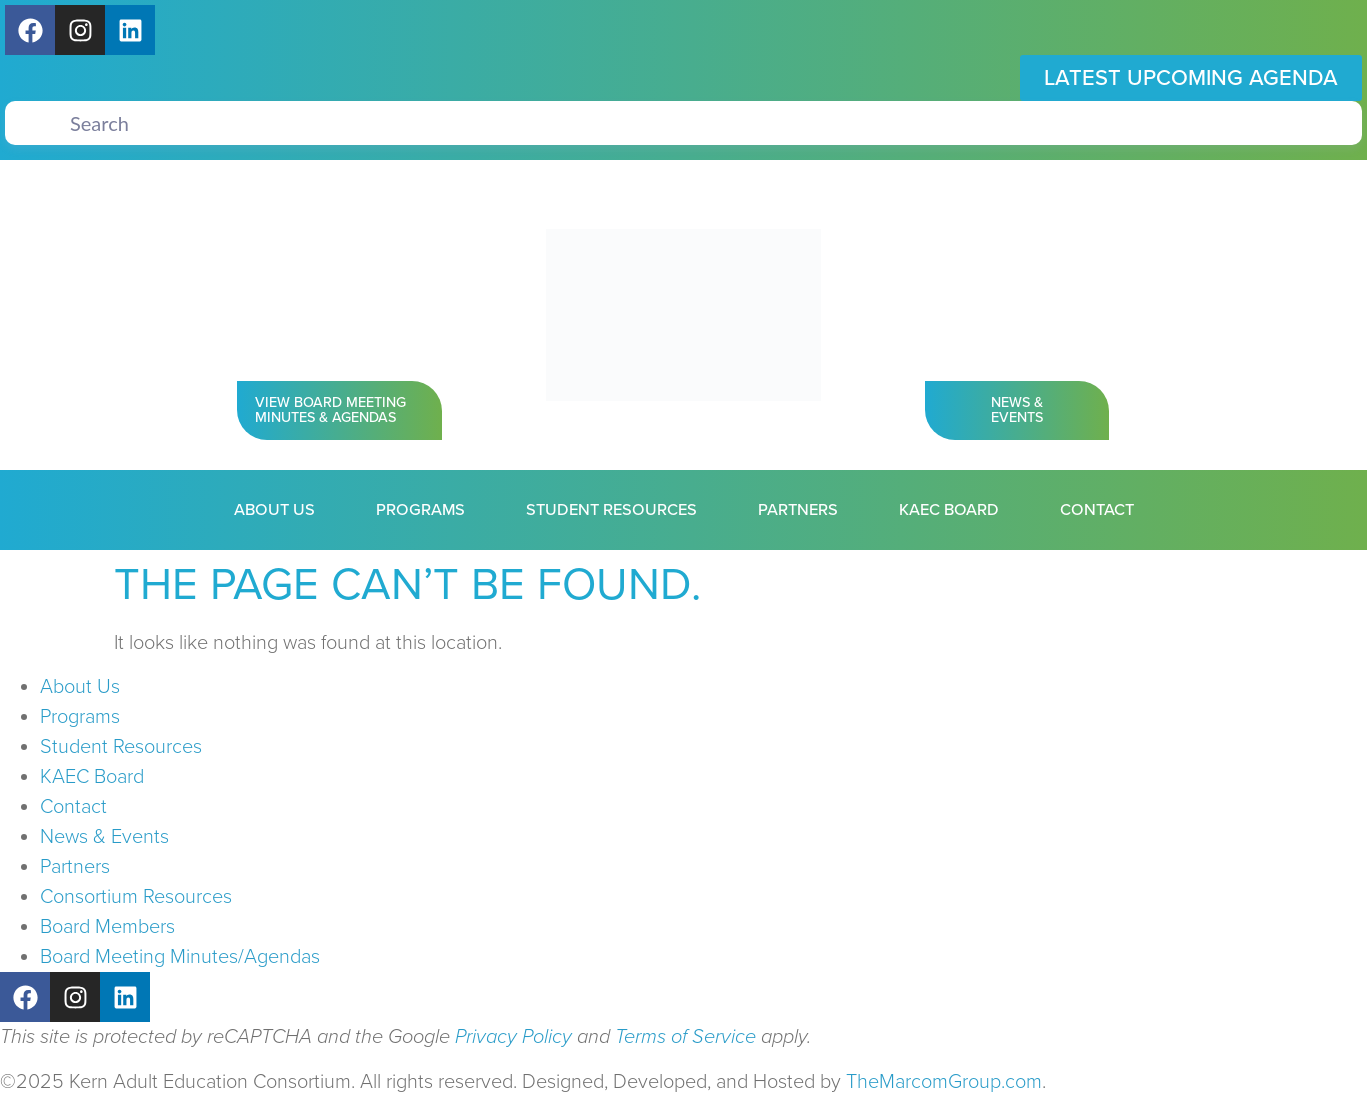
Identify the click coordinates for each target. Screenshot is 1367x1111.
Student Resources (611, 510)
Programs (420, 510)
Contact (1097, 510)
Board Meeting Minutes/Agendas (180, 957)
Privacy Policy (513, 1037)
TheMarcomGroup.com (944, 1082)
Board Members (107, 927)
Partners (798, 510)
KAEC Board (949, 510)
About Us (274, 510)
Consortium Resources (136, 897)
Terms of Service (685, 1037)
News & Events (104, 837)
